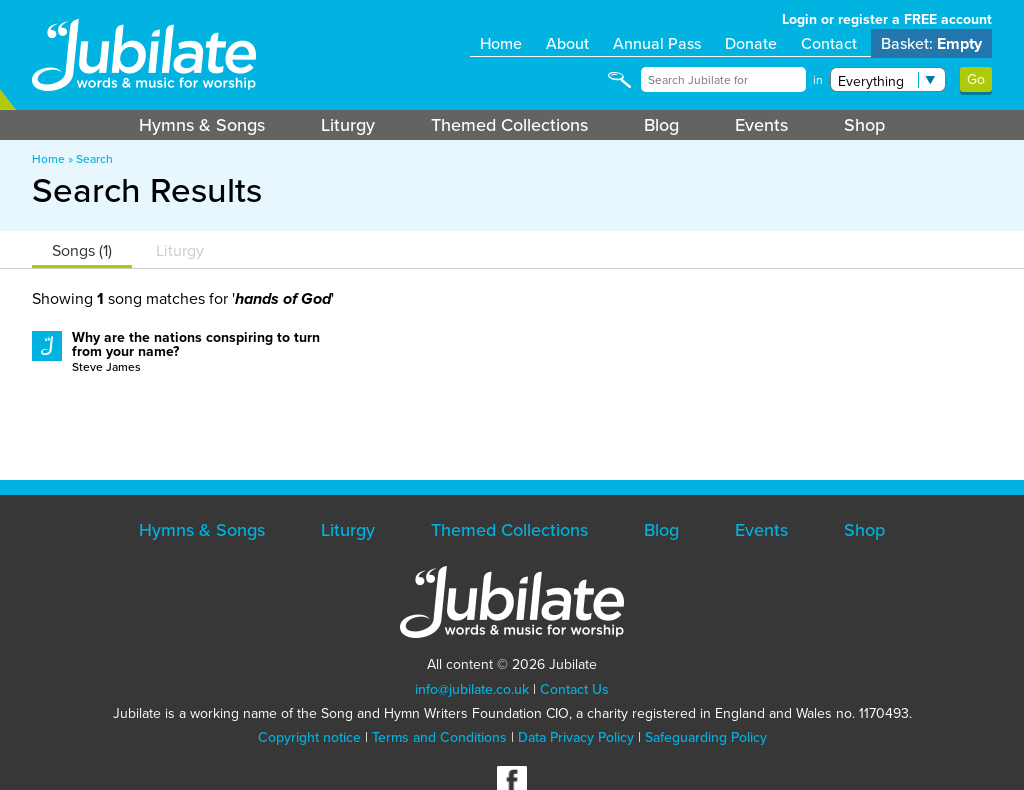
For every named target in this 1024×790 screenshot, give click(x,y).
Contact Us (574, 689)
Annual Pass (657, 43)
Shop (864, 125)
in (818, 80)
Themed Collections (509, 125)
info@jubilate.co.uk (472, 689)
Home (501, 43)
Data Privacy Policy (576, 737)
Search (94, 159)
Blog (661, 125)
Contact (829, 43)
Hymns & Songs (202, 125)
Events (761, 125)
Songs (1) (82, 250)
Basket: (931, 43)
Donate (751, 43)
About (567, 43)
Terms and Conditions (439, 737)
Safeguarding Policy (706, 737)
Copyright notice (309, 737)
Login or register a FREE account (887, 19)
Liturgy (348, 125)
